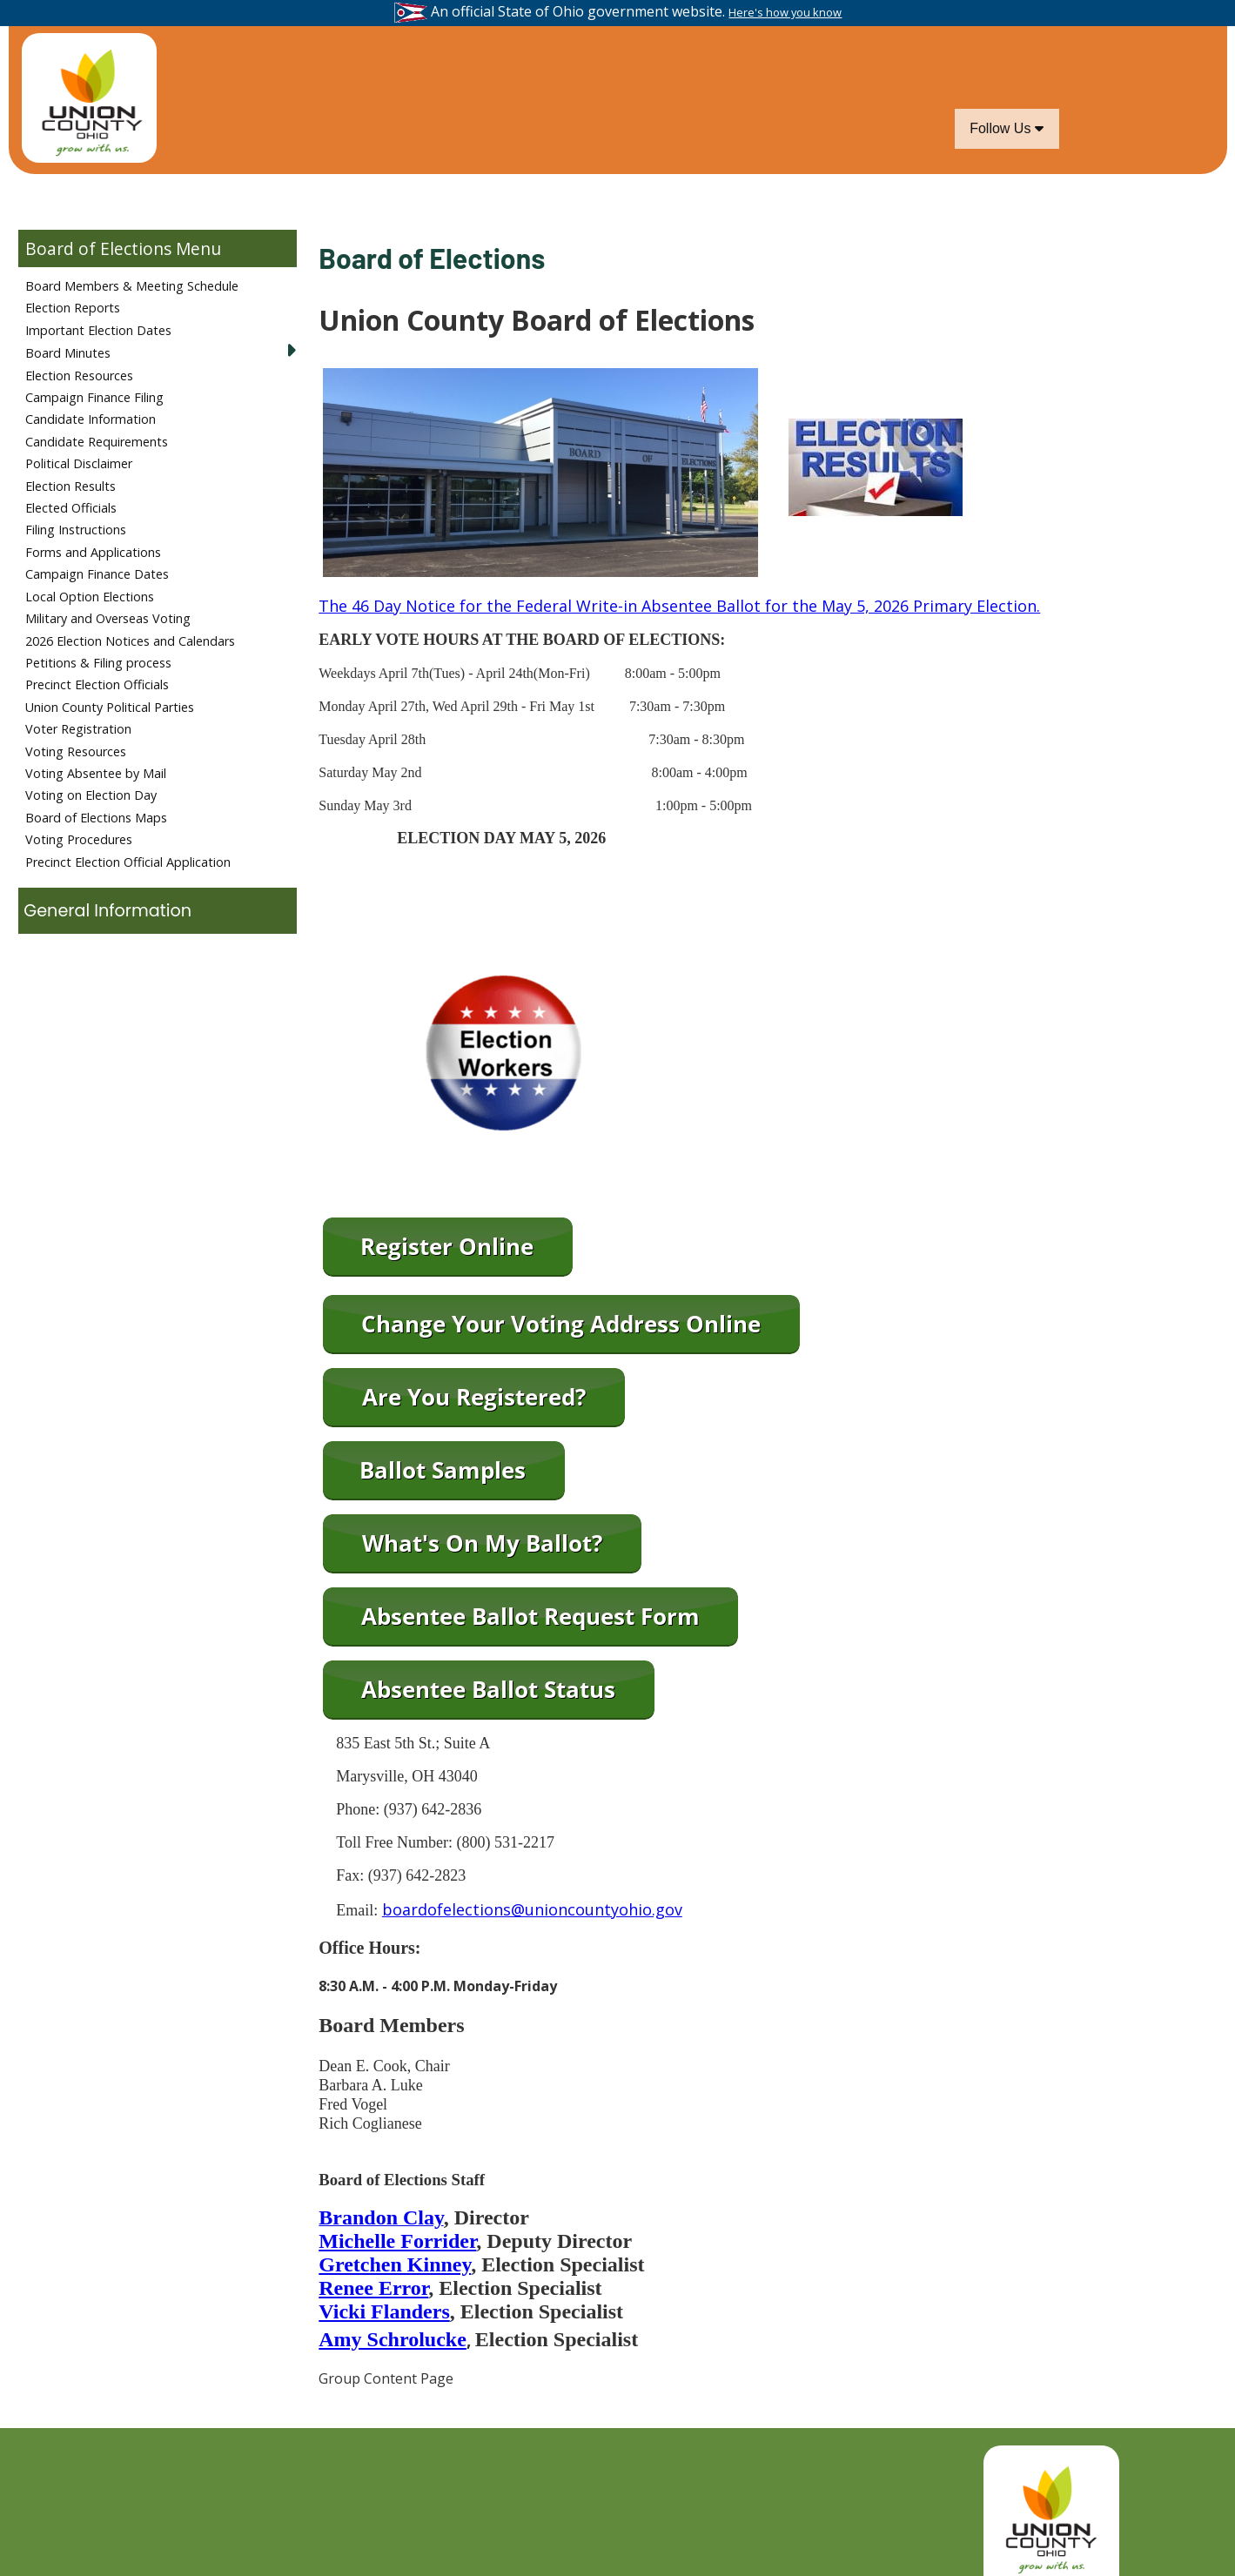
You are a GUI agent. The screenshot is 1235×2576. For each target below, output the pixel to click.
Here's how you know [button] (785, 12)
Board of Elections (98, 248)
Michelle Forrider (397, 2241)
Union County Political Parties (109, 707)
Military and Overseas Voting (108, 618)
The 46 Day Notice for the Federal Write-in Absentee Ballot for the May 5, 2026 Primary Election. (679, 605)
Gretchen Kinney (395, 2264)
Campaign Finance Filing (94, 397)
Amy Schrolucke (392, 2339)
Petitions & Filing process (98, 662)
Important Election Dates (98, 330)
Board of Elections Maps (96, 817)
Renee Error (373, 2288)
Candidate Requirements (96, 441)
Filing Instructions (75, 529)
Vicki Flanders (384, 2311)
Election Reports (72, 307)
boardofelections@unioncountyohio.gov (532, 1909)
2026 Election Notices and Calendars (130, 641)
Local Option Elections (89, 596)
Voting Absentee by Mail (95, 773)
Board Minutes (68, 353)
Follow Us (1007, 128)
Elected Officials (71, 508)
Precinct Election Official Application (128, 862)
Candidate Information (90, 419)
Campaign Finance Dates (97, 574)
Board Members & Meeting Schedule (131, 286)
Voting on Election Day (91, 795)
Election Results (70, 486)
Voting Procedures (78, 839)
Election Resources (79, 375)
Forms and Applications (93, 552)
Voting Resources (75, 751)
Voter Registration (78, 729)
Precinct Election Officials (97, 684)
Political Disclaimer (78, 463)
